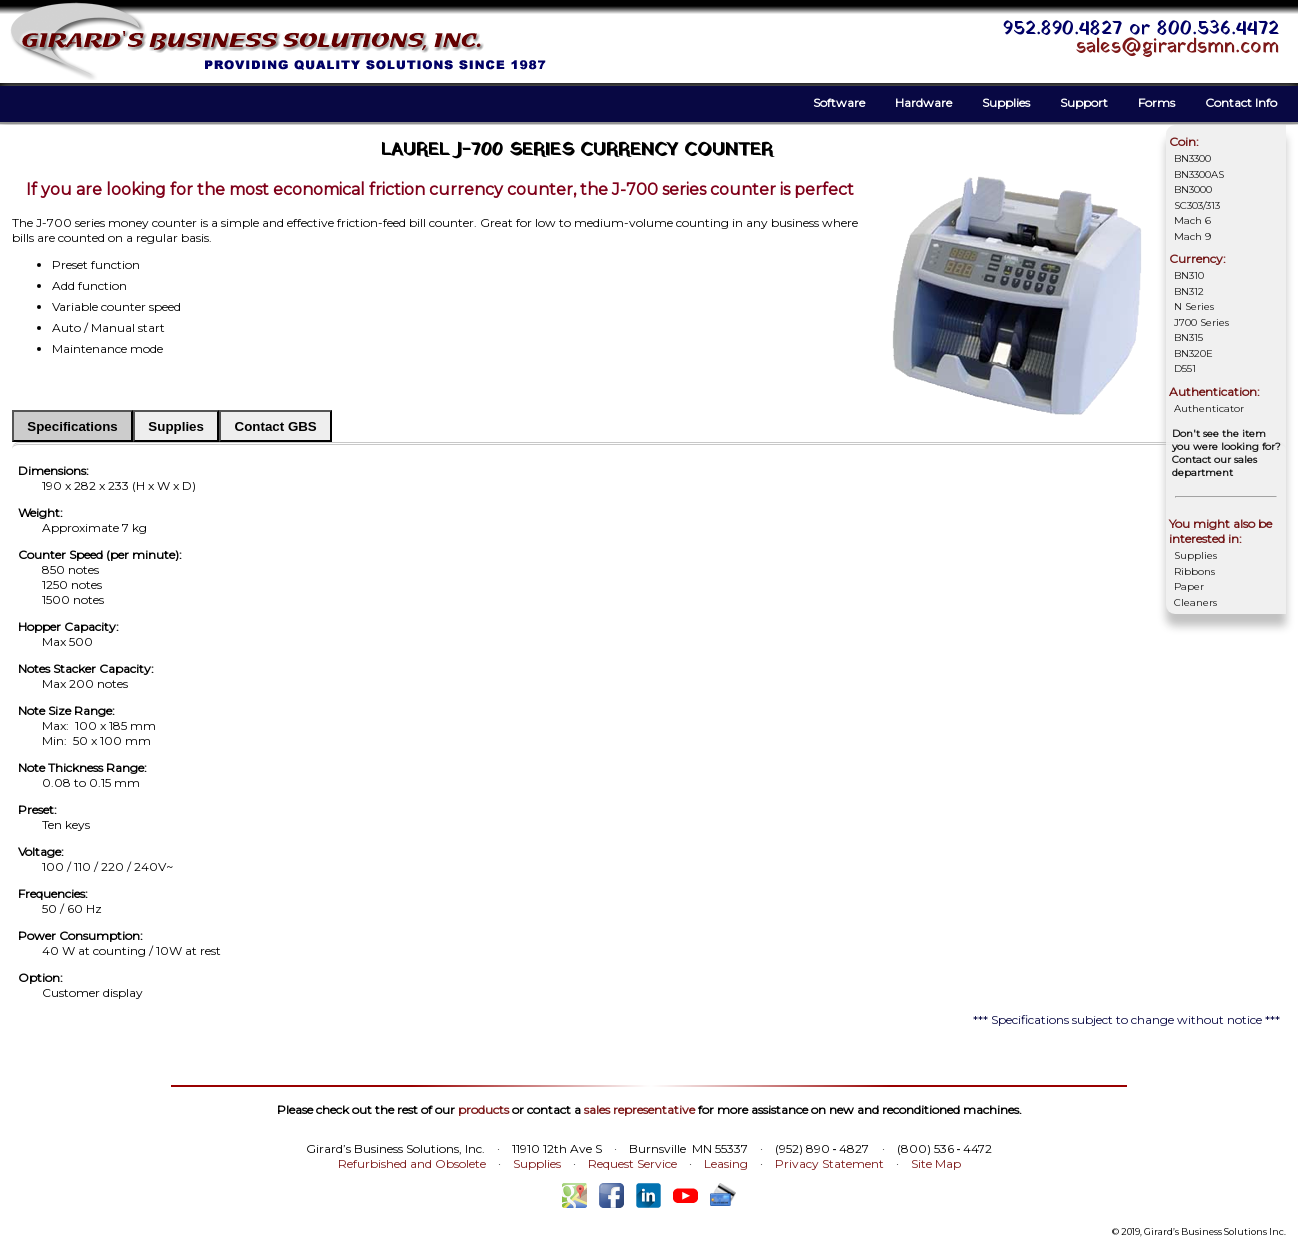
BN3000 (1193, 189)
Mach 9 (1192, 236)
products (483, 1109)
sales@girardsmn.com (1177, 47)
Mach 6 (1192, 220)
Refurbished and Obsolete (412, 1163)
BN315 (1188, 337)
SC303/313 (1197, 205)
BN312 (1189, 291)
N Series (1194, 306)
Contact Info (1241, 102)
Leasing (726, 1163)
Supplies (1006, 102)
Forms (1156, 102)
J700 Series (1201, 322)
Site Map (936, 1163)
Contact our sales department (1214, 466)
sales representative (639, 1109)
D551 (1185, 368)
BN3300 (1192, 158)
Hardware (923, 102)
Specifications (72, 426)
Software (839, 102)
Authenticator (1209, 408)
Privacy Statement (829, 1163)
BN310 (1189, 275)
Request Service (632, 1163)
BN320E (1193, 353)
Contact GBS (276, 426)
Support (1084, 102)
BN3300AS (1199, 174)
